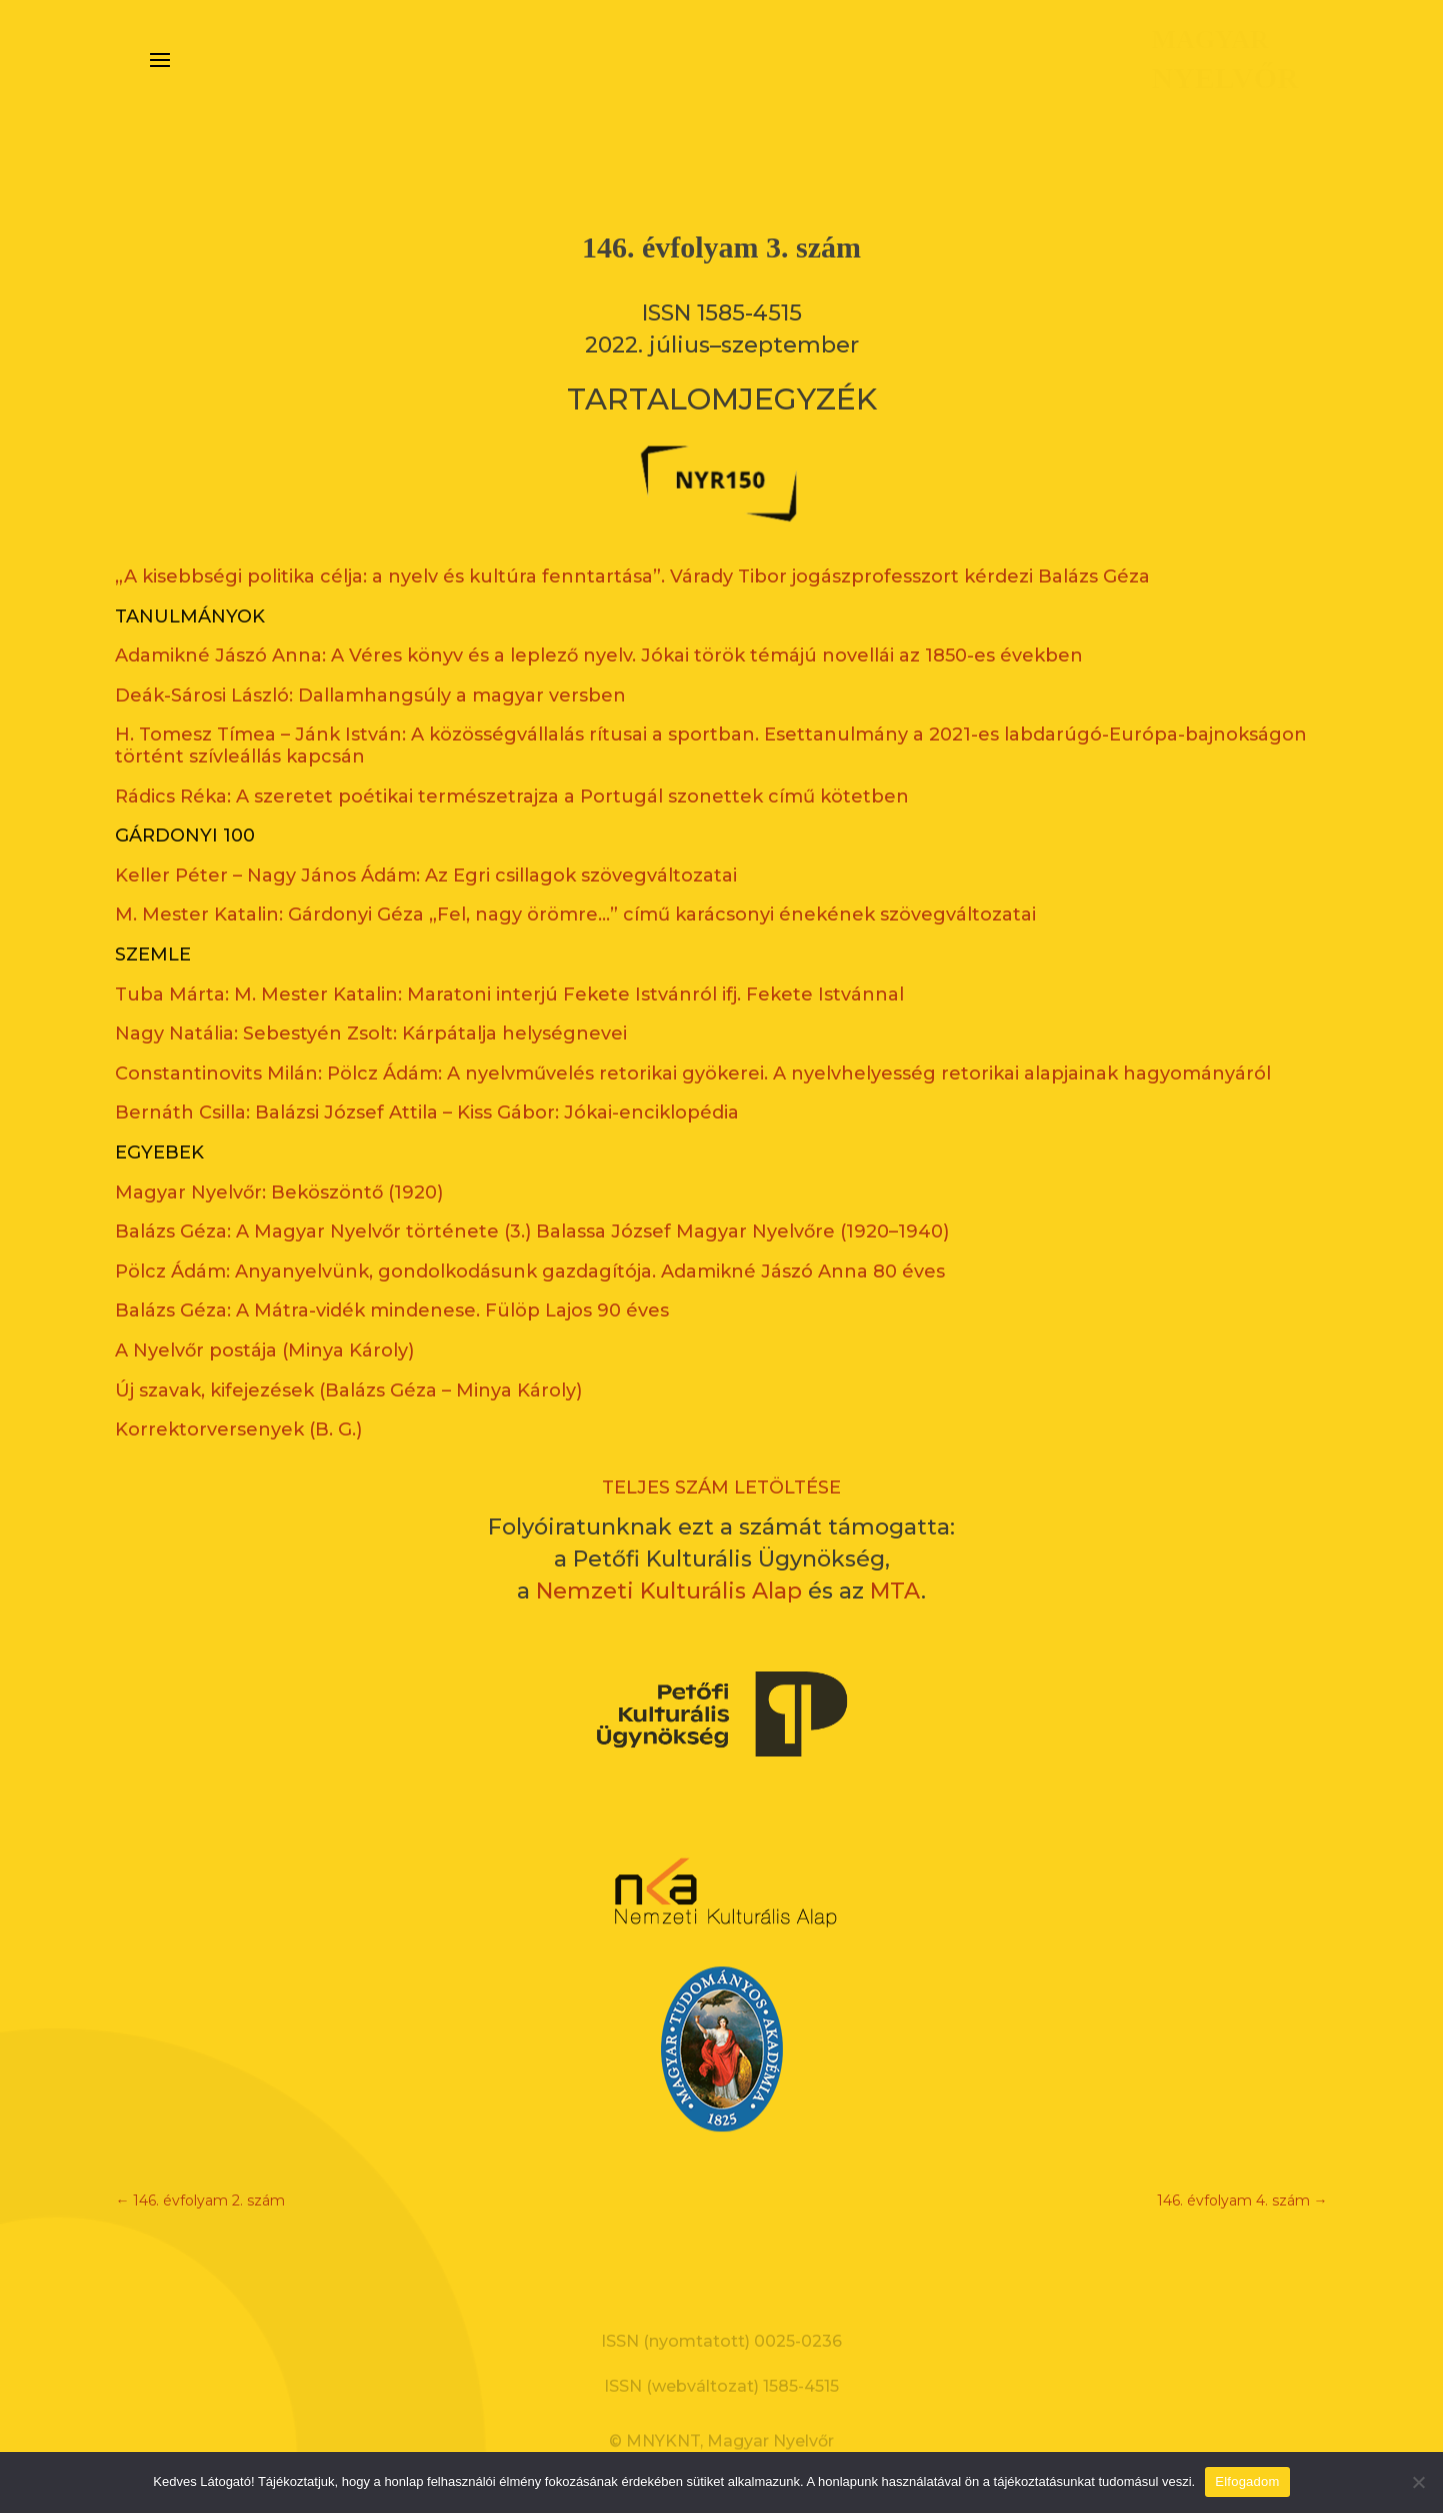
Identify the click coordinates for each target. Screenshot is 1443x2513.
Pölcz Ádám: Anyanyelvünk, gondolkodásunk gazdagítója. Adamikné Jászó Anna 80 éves (530, 1239)
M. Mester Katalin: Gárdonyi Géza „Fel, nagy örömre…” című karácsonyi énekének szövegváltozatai (575, 883)
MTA (895, 1559)
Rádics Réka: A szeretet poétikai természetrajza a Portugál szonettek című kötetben (512, 764)
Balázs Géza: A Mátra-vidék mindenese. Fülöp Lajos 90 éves (392, 1279)
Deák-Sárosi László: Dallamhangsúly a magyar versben (370, 663)
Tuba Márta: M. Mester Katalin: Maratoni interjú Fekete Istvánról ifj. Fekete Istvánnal (509, 962)
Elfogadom (1247, 2481)
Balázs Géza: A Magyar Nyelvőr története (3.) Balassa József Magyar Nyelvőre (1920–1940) (532, 1200)
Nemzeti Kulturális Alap (669, 1559)
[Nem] (1418, 2482)
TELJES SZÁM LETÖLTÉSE (721, 1455)
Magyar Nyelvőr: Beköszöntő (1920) (279, 1160)
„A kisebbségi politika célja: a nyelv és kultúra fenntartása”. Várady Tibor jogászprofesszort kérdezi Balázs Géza (632, 545)
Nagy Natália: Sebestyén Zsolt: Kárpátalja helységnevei (371, 1002)
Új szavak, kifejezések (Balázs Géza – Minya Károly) (348, 1358)
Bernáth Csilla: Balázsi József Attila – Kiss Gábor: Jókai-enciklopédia (427, 1081)
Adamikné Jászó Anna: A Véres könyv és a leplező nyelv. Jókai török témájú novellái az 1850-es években (599, 624)
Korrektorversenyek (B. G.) (238, 1398)
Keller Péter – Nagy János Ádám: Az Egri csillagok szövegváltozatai (426, 843)
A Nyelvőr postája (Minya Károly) (264, 1319)
